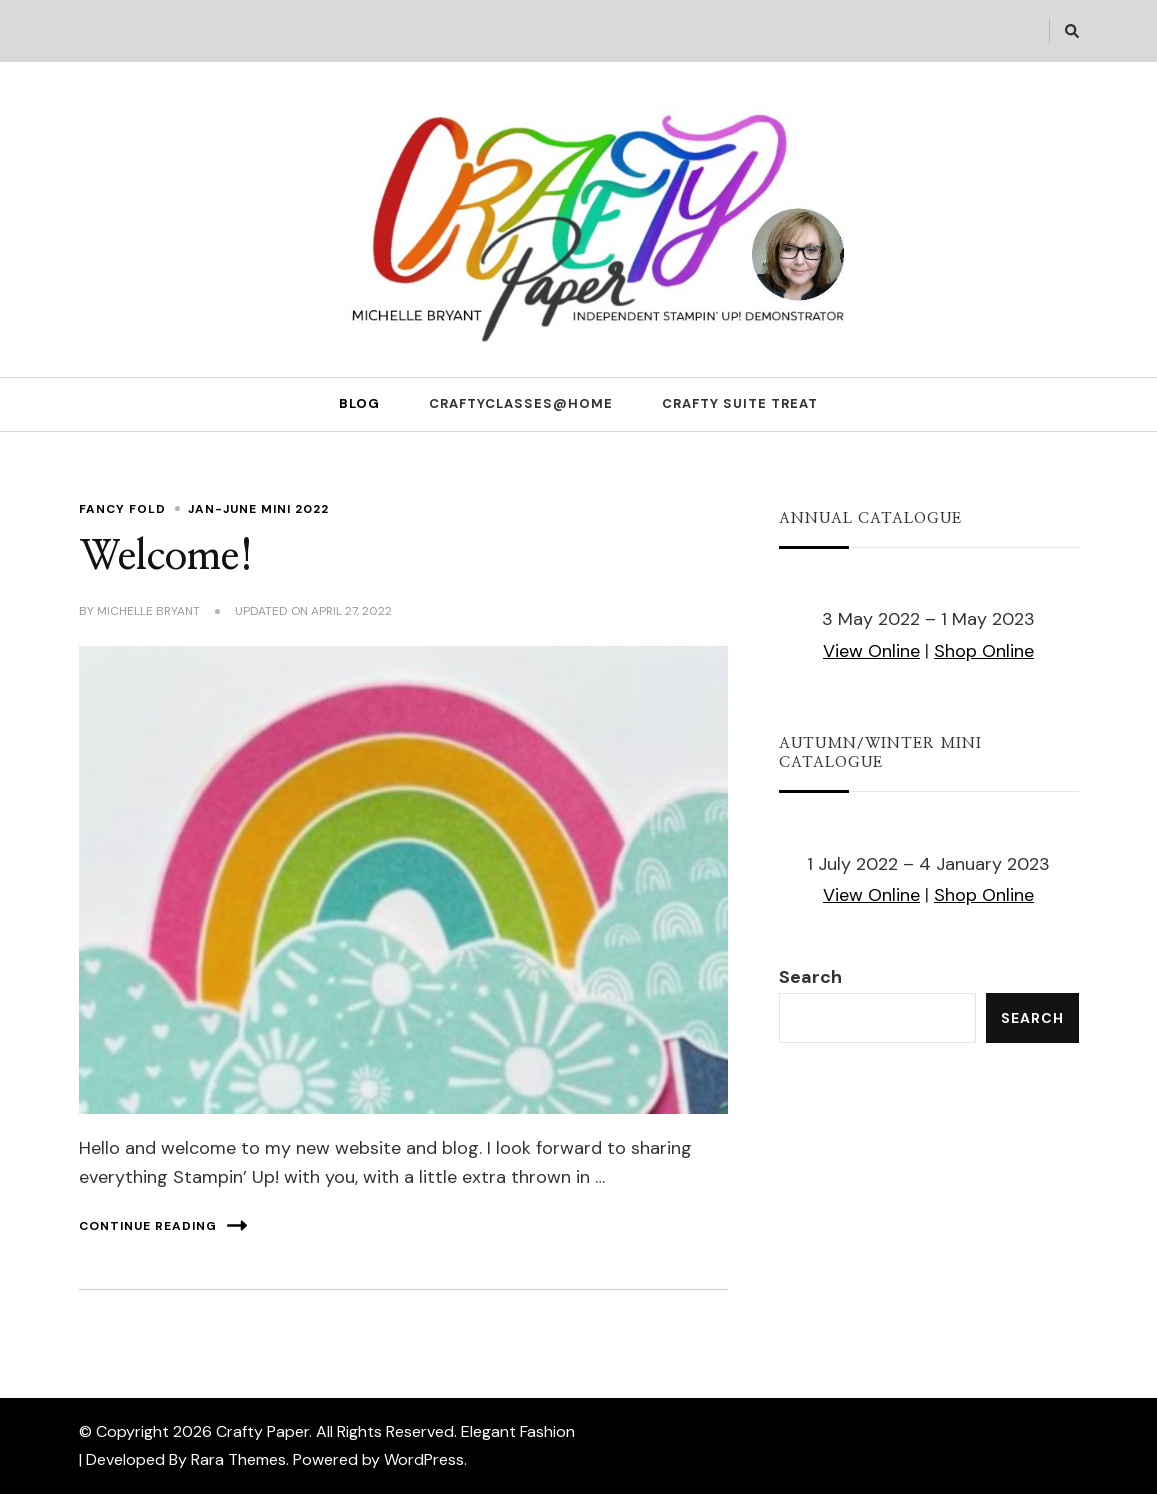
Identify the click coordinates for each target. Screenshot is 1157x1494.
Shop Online (984, 651)
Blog (359, 403)
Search (810, 977)
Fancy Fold (122, 509)
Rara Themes (238, 1459)
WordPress (424, 1459)
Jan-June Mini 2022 (258, 509)
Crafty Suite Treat (740, 403)
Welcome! (166, 557)
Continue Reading (163, 1225)
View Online (871, 651)
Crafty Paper (262, 1431)
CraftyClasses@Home (521, 403)
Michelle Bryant (148, 611)
